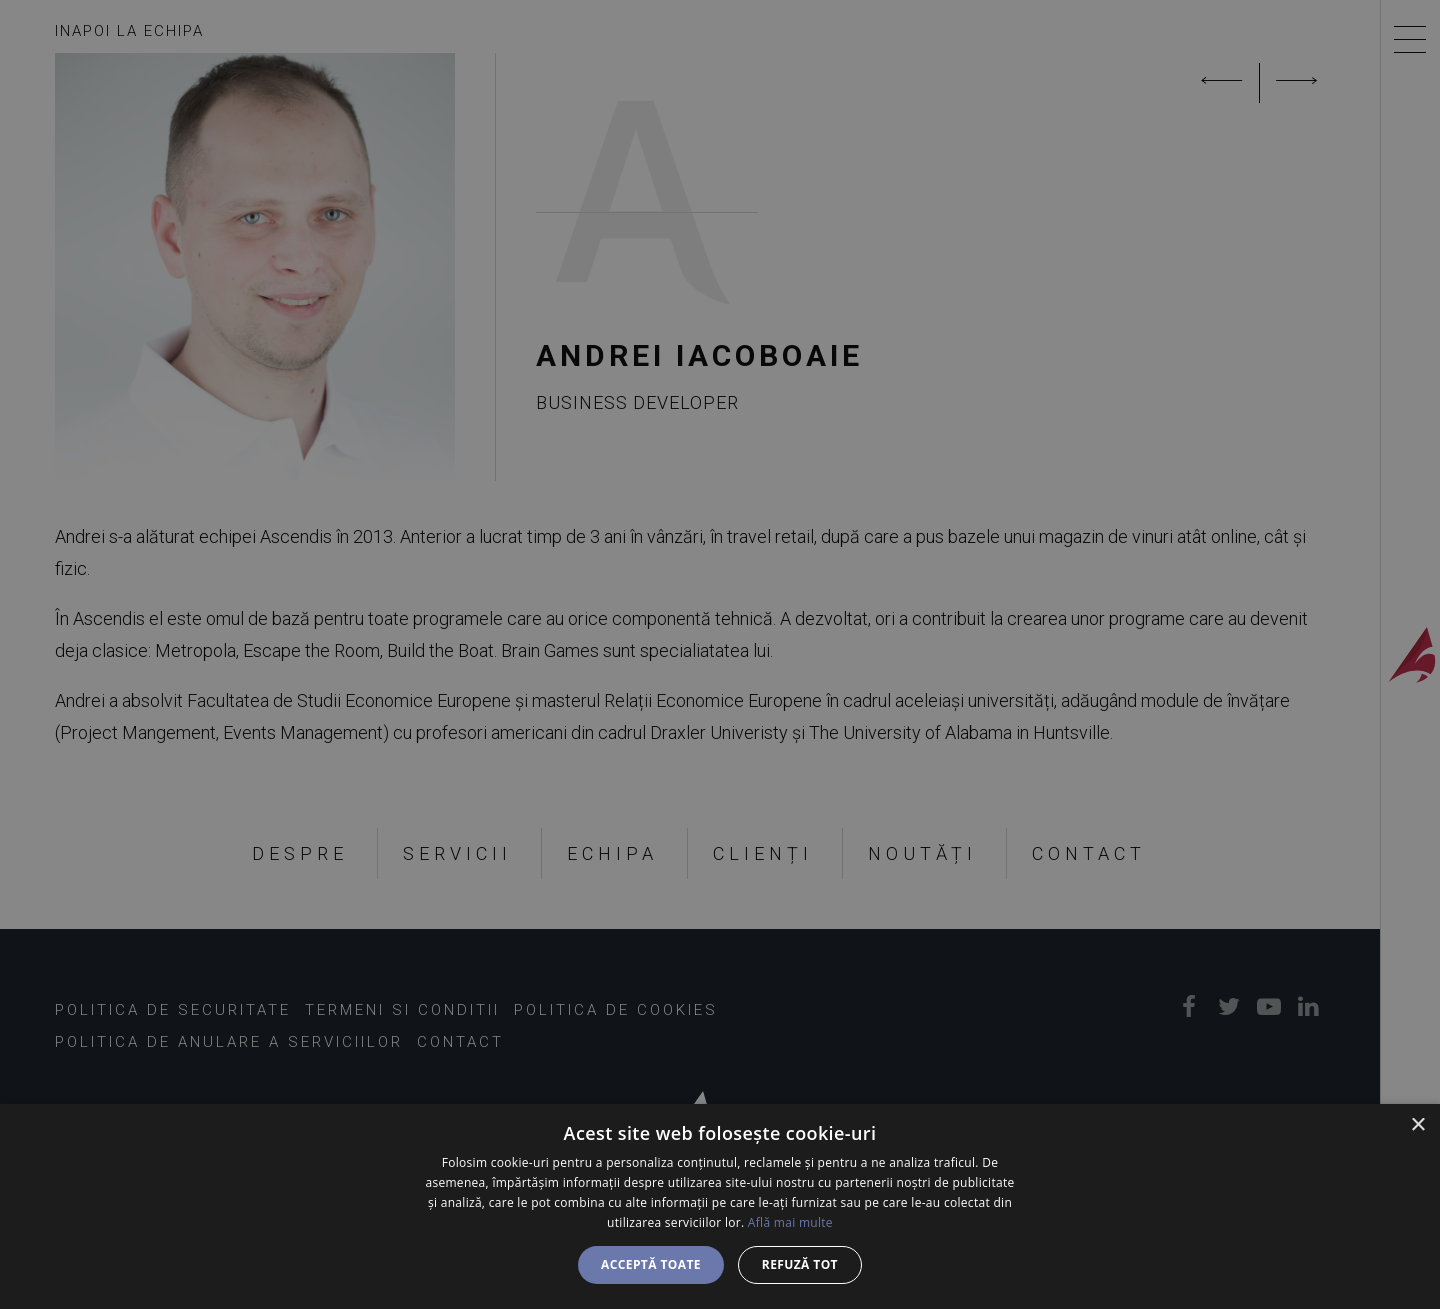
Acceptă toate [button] (651, 1264)
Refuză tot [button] (800, 1264)
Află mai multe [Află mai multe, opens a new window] (790, 1222)
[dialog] (720, 1206)
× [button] (1417, 1125)
